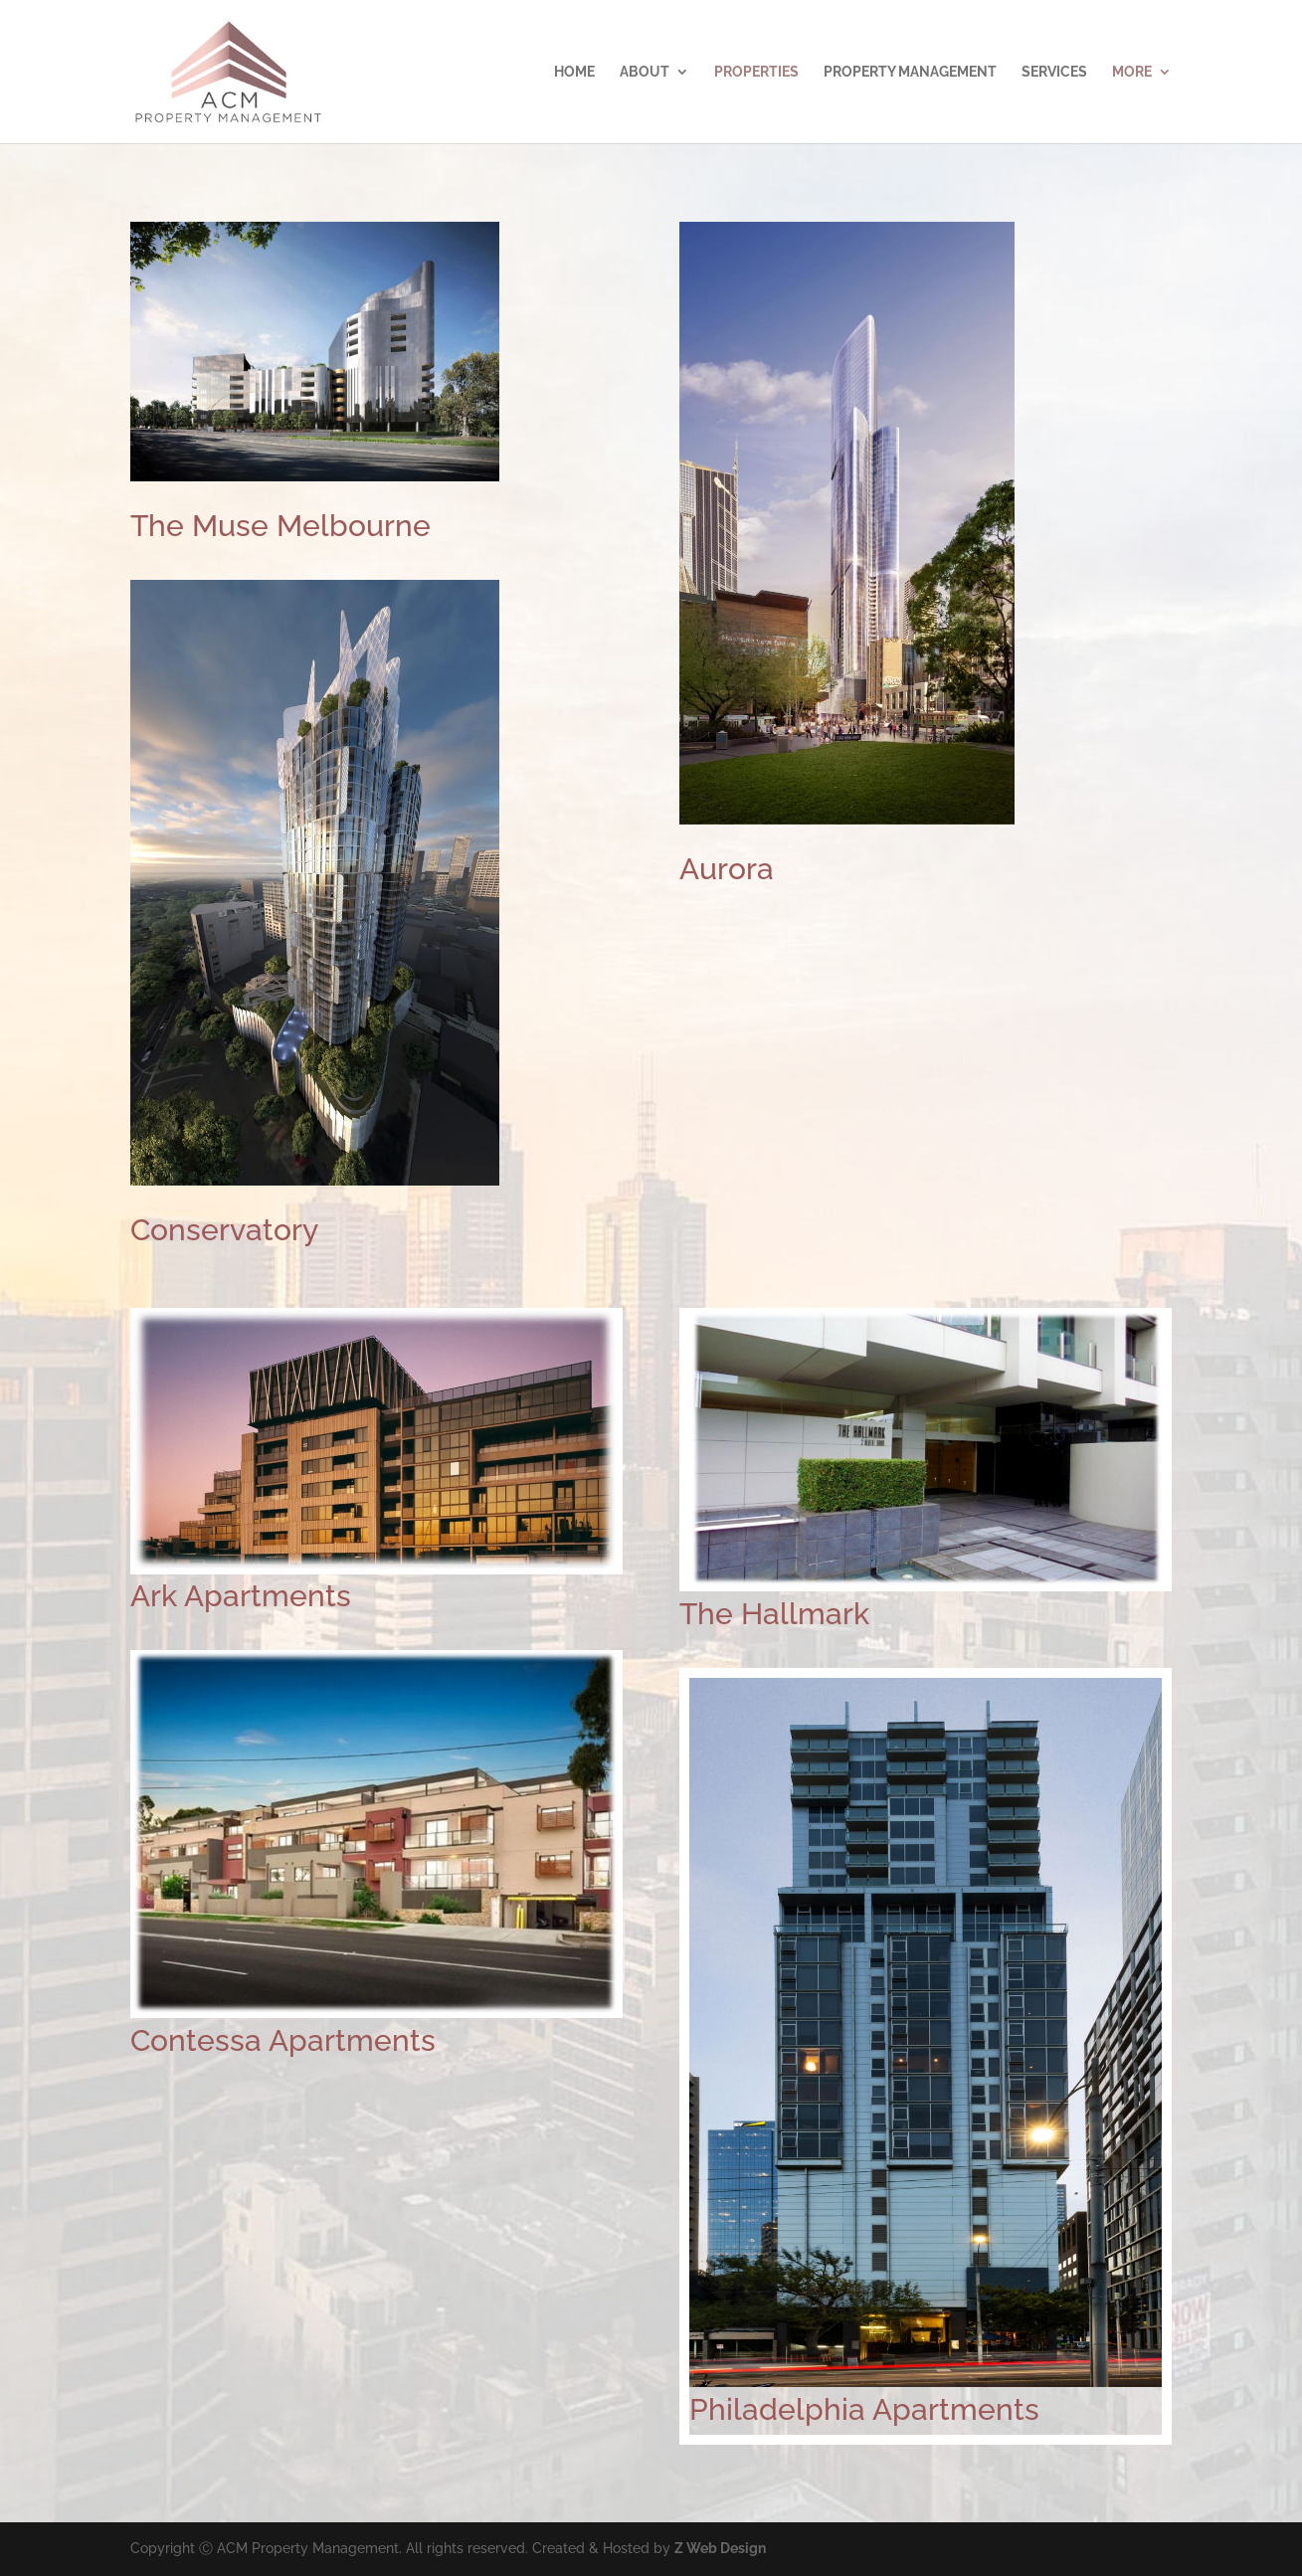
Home (574, 72)
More (1132, 72)
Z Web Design (720, 2548)
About (644, 72)
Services (1054, 72)
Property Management (910, 72)
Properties (756, 72)
